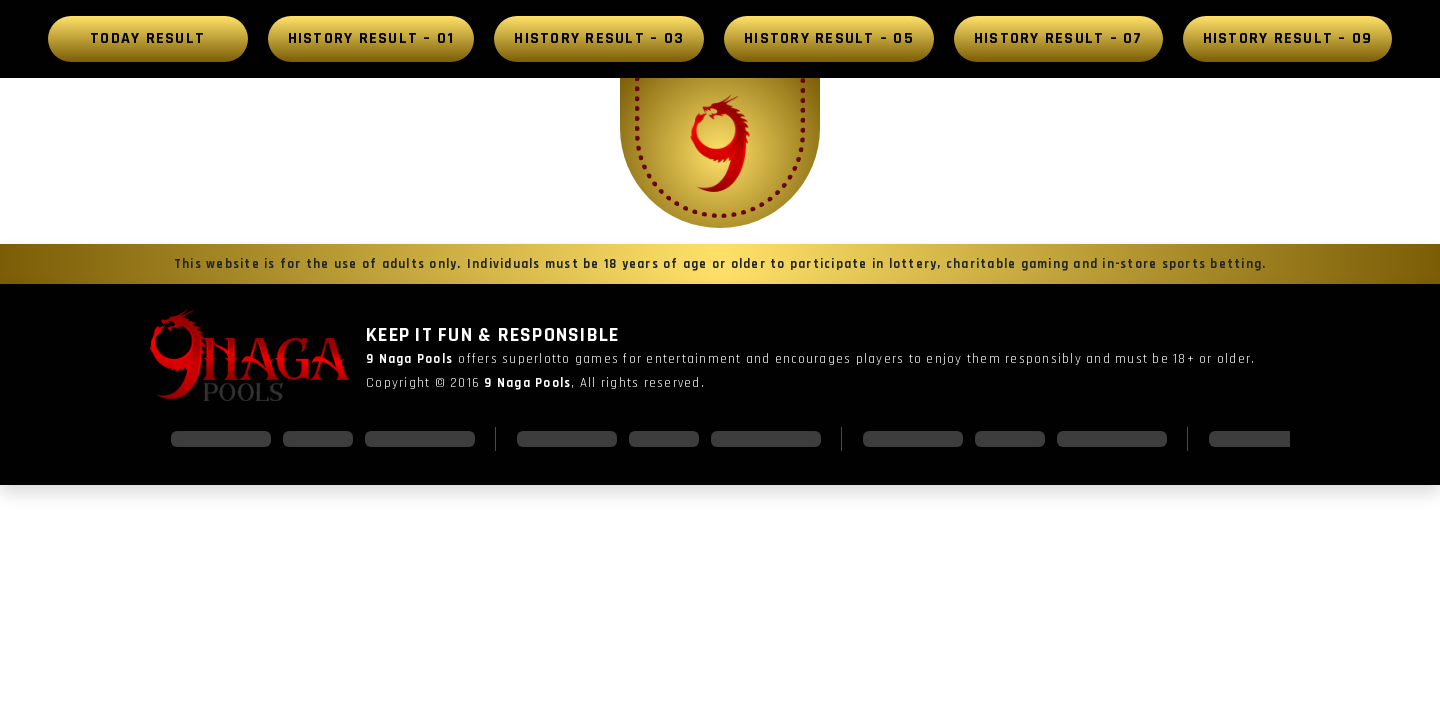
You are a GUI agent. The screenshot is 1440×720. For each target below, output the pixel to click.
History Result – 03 (599, 38)
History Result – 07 (1058, 38)
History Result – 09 (1288, 38)
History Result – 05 (829, 38)
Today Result (147, 38)
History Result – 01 (371, 38)
